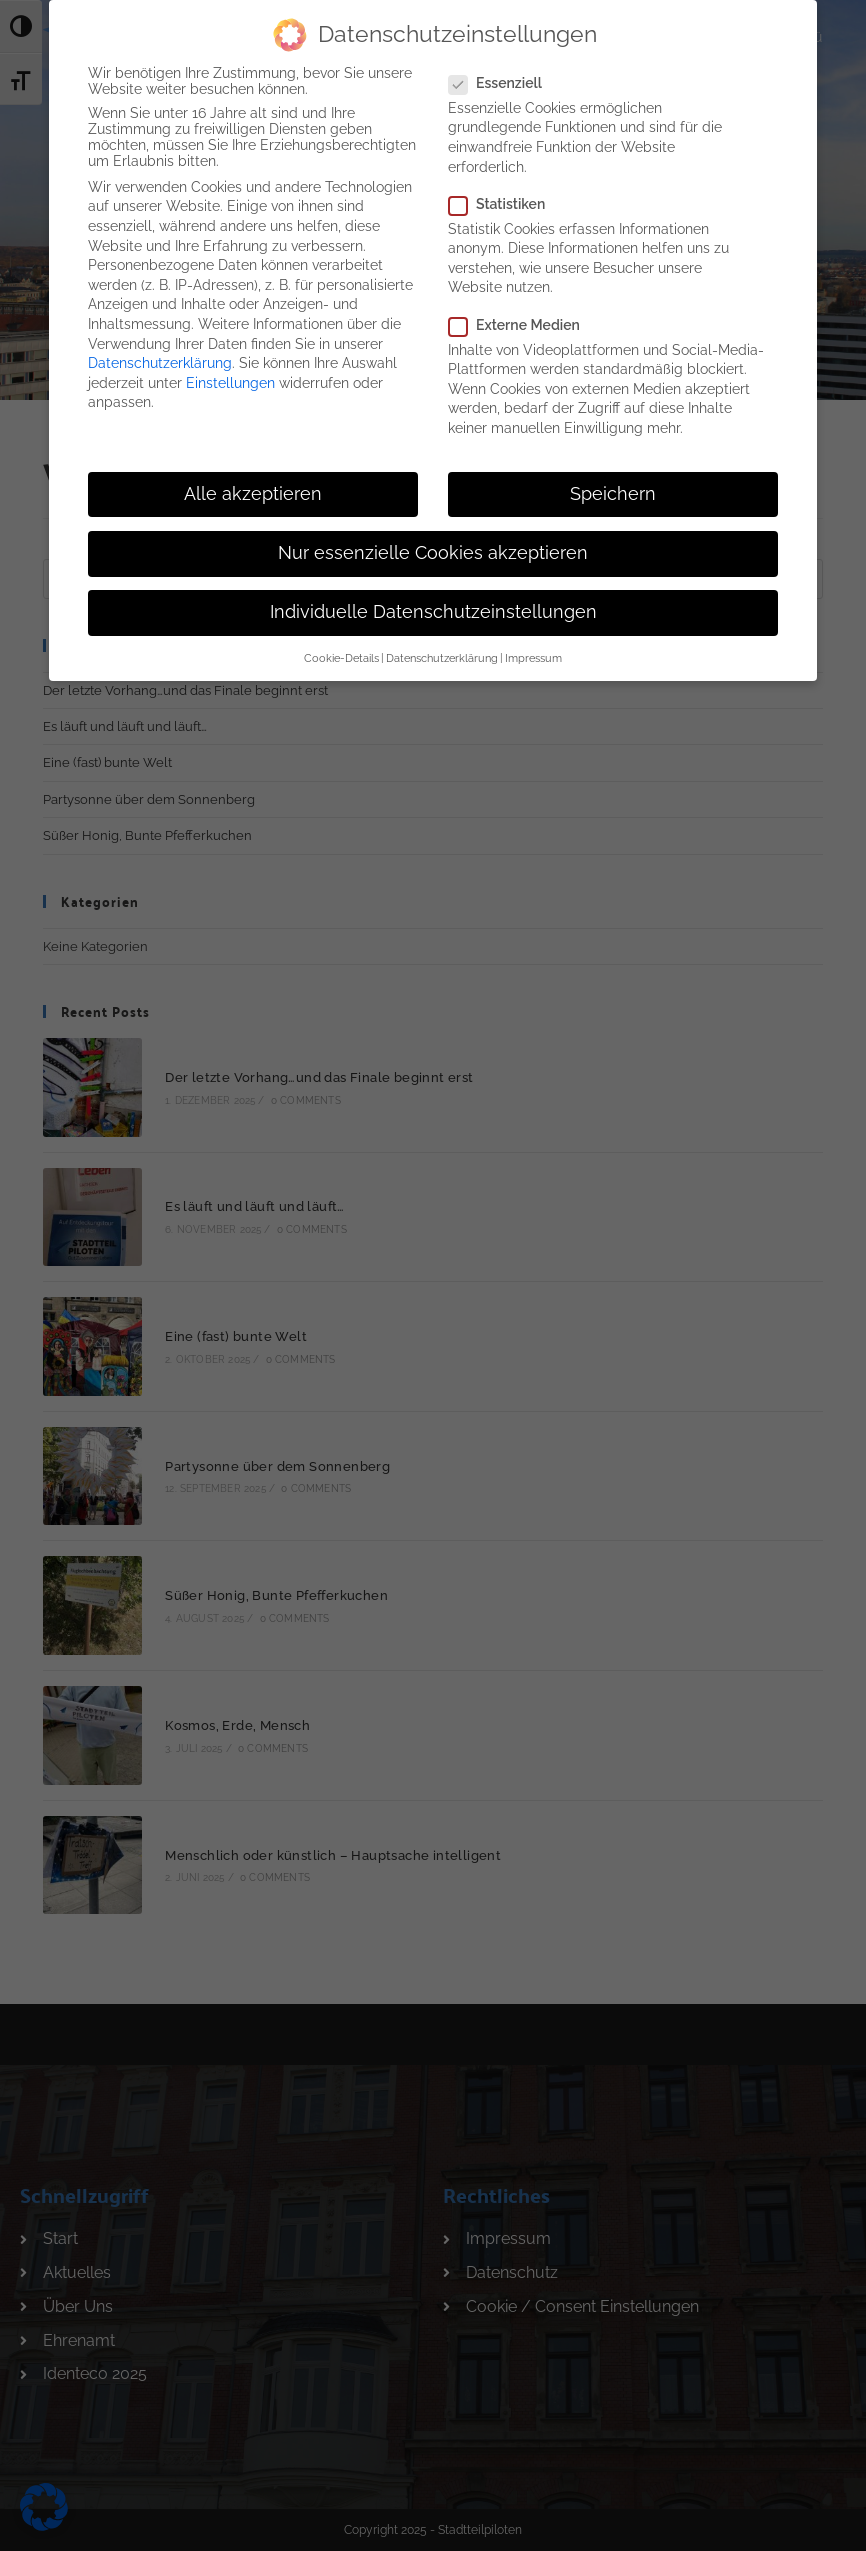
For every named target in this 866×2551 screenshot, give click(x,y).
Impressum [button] (533, 647)
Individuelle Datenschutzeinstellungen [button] (433, 601)
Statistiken (504, 192)
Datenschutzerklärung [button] (442, 647)
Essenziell (504, 72)
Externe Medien (522, 313)
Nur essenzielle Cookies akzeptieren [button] (433, 542)
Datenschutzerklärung (160, 352)
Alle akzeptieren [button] (253, 482)
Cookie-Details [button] (341, 647)
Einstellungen (230, 371)
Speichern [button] (613, 482)
